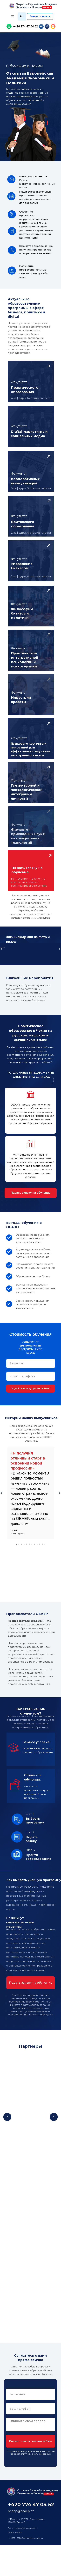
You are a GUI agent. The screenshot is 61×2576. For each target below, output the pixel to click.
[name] (30, 1395)
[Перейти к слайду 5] (26, 1575)
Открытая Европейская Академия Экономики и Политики (36, 6)
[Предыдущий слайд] (1, 963)
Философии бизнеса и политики (22, 613)
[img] (31, 471)
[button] (40, 16)
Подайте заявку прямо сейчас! (30, 1419)
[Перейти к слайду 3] (21, 1575)
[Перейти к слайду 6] (29, 1575)
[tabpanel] (30, 2215)
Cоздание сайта (15, 2564)
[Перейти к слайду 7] (31, 1575)
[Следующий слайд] (59, 963)
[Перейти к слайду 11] (42, 1575)
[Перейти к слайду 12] (44, 1575)
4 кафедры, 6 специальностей (31, 398)
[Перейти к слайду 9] (37, 1575)
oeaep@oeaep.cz (21, 2542)
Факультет (19, 382)
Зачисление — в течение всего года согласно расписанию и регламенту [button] (29, 882)
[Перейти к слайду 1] (16, 1575)
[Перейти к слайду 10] (39, 1575)
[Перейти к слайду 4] (24, 1575)
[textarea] (30, 2456)
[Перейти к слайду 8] (34, 1575)
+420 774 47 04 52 (25, 26)
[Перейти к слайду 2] (18, 1575)
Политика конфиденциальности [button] (22, 2559)
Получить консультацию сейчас (30, 2472)
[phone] (30, 1408)
